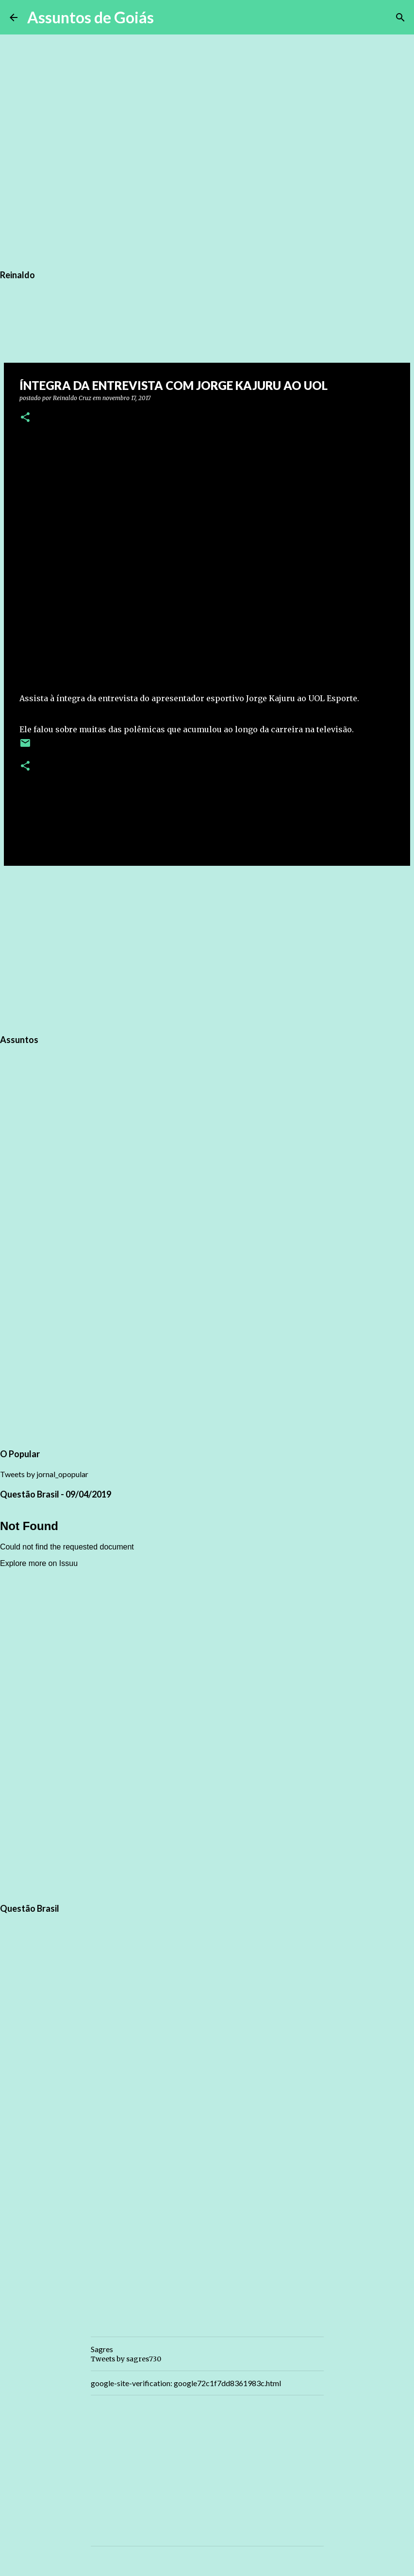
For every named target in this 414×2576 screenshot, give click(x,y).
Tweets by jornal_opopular (44, 1474)
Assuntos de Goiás (90, 17)
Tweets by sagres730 (126, 2359)
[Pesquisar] (167, 17)
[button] (25, 417)
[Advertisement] (207, 948)
